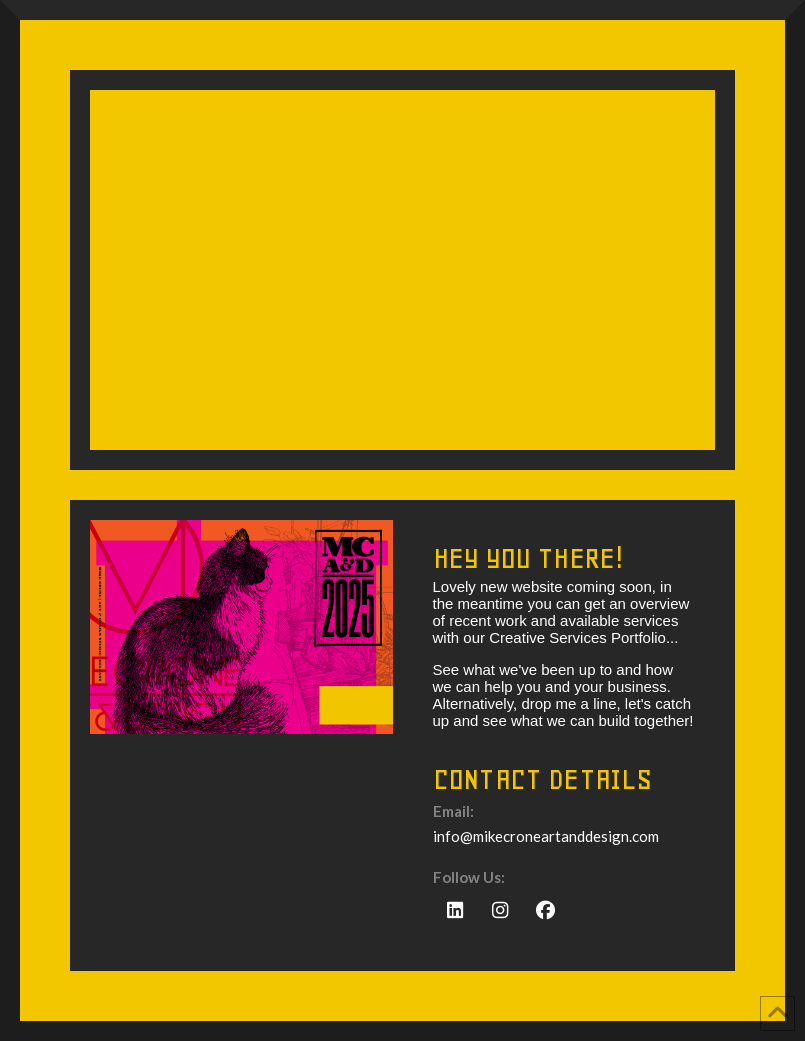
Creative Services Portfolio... (583, 637)
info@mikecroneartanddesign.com (546, 836)
